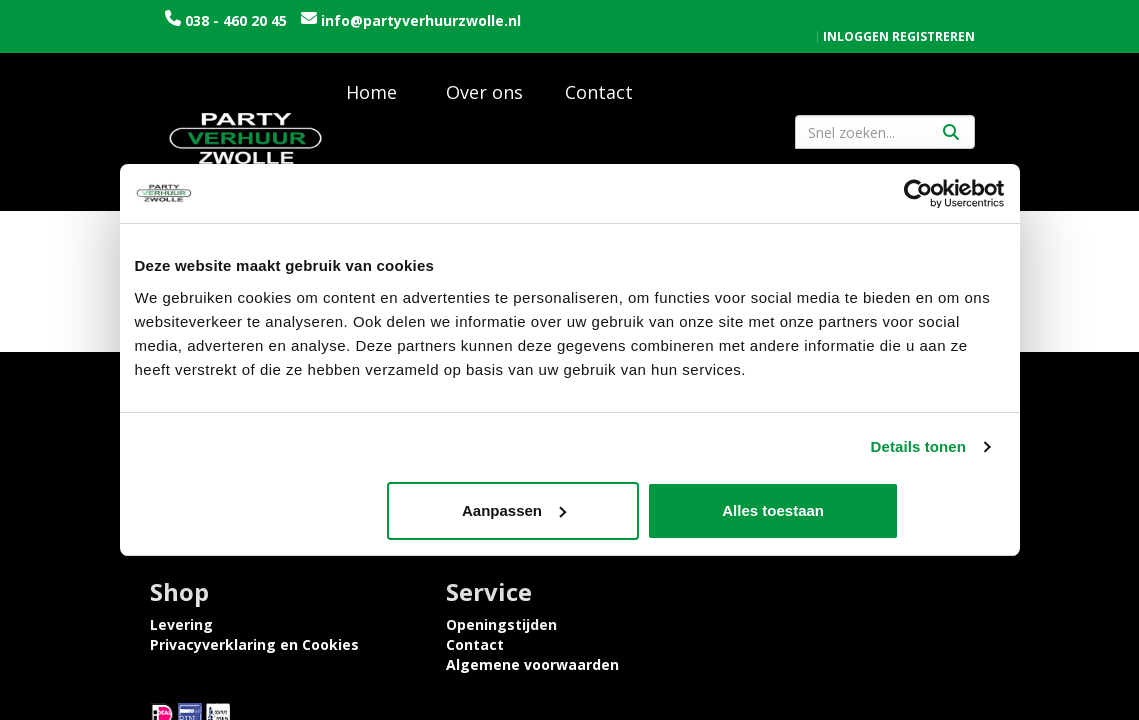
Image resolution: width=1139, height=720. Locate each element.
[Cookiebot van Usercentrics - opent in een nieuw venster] (917, 194)
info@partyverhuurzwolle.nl (265, 40)
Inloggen (856, 15)
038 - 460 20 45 (236, 20)
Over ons (484, 100)
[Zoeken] (951, 140)
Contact (599, 100)
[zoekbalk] (885, 140)
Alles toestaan (861, 510)
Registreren (933, 15)
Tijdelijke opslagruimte (451, 566)
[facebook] (935, 631)
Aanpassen (567, 510)
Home (371, 100)
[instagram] (971, 631)
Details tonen (918, 447)
